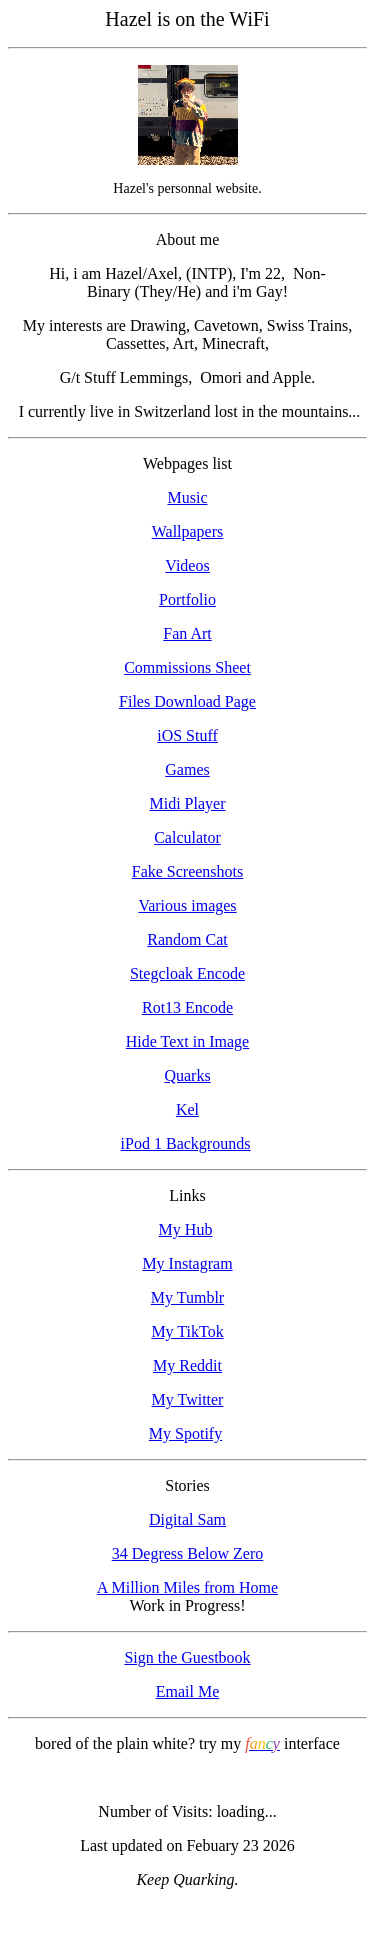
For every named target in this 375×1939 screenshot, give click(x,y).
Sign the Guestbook (187, 1657)
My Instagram (187, 1263)
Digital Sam (187, 1519)
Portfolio (187, 599)
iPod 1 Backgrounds (186, 1143)
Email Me (188, 1691)
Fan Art (187, 633)
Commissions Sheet (187, 667)
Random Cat (187, 939)
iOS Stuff (187, 735)
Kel (187, 1109)
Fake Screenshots (188, 871)
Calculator (187, 837)
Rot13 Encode (187, 1007)
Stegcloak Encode (187, 973)
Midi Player (188, 803)
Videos (187, 565)
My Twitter (188, 1399)
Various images (187, 905)
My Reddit (187, 1365)
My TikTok (187, 1331)
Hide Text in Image (187, 1041)
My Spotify (185, 1433)
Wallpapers (188, 531)
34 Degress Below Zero (188, 1553)
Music (188, 497)
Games (187, 769)
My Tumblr (187, 1297)
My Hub (186, 1229)
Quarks (187, 1075)
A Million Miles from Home (187, 1587)
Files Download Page (187, 701)
